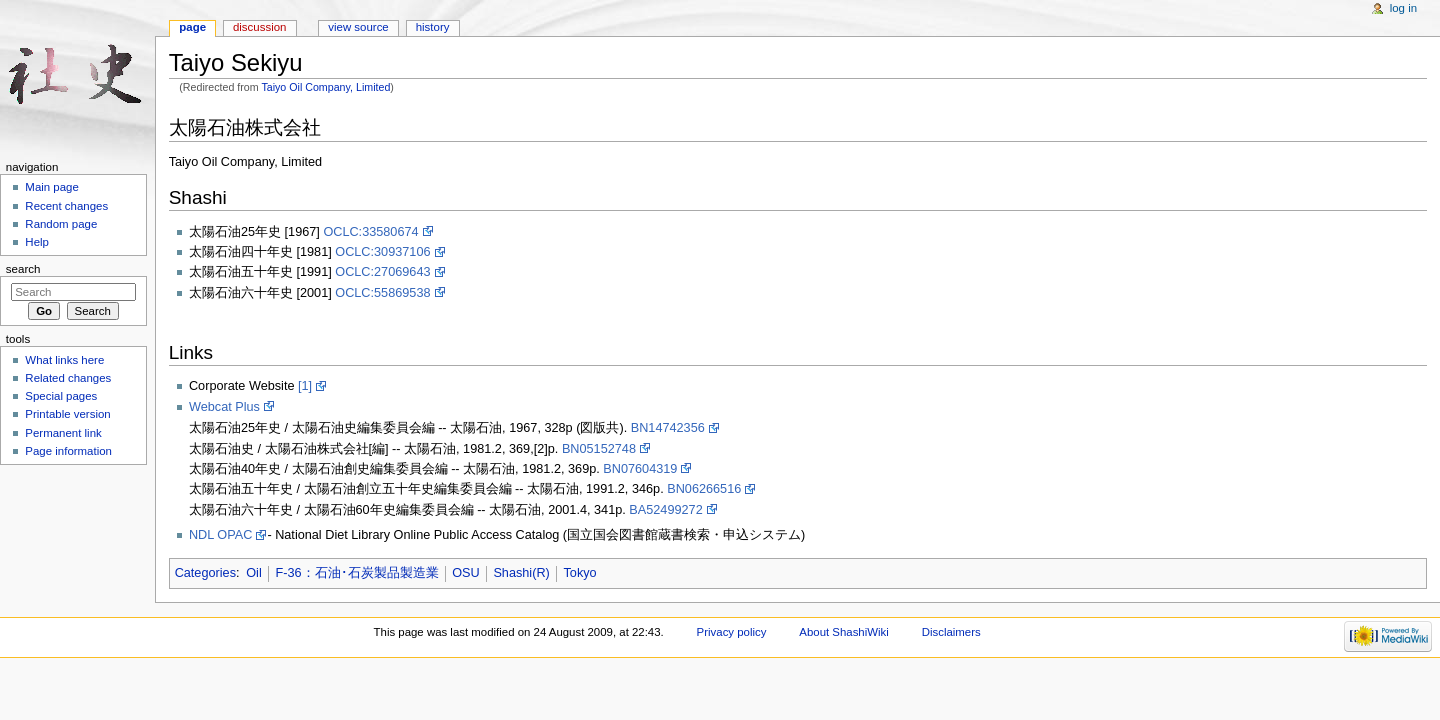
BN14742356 (668, 428)
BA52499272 (665, 510)
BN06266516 (704, 489)
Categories (205, 573)
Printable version (67, 414)
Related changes (68, 378)
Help (37, 242)
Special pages (61, 396)
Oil (254, 573)
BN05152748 (599, 449)
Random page (61, 224)
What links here (64, 360)
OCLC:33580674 (370, 232)
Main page (52, 187)
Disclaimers (951, 632)
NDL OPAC (220, 535)
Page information (68, 451)
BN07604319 (640, 469)
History (433, 27)
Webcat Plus (224, 407)
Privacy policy (732, 632)
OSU (466, 573)
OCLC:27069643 (382, 272)
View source (358, 27)
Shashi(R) (521, 573)
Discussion (259, 27)
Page (192, 27)
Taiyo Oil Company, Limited (325, 87)
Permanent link (63, 433)
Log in (1403, 8)
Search (23, 269)
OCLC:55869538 (382, 293)
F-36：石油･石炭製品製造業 (356, 573)
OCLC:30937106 (382, 252)
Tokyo (579, 573)
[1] (305, 386)
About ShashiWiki (844, 632)
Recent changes (66, 206)
